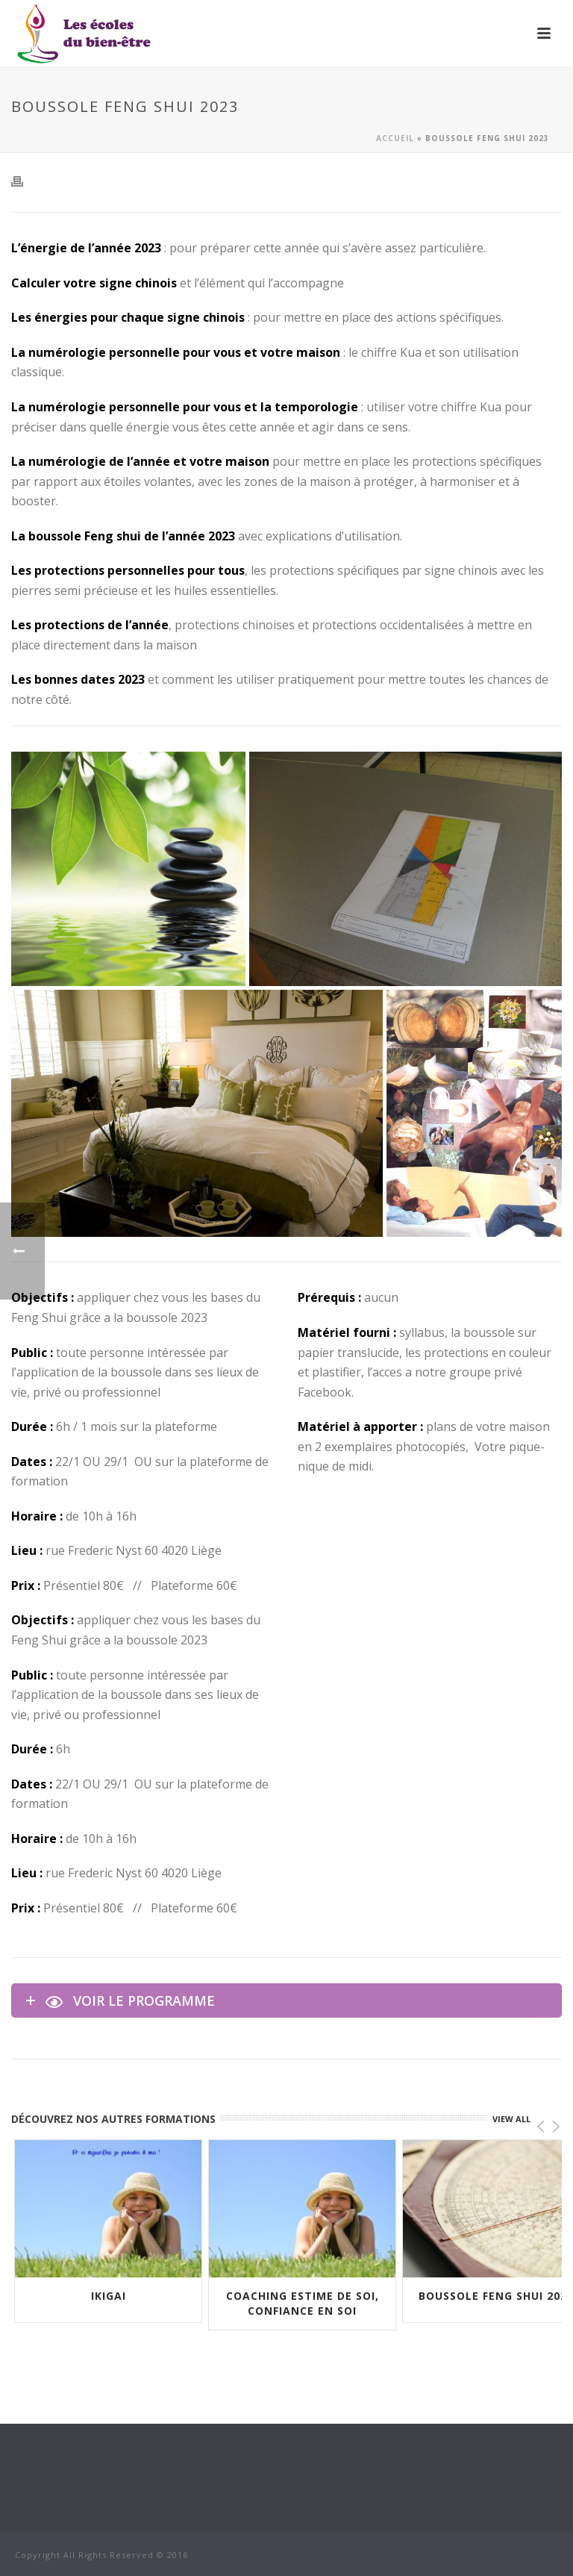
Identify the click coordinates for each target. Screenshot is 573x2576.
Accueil (395, 138)
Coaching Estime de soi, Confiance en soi (302, 2303)
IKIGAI (108, 2296)
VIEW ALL (511, 2118)
